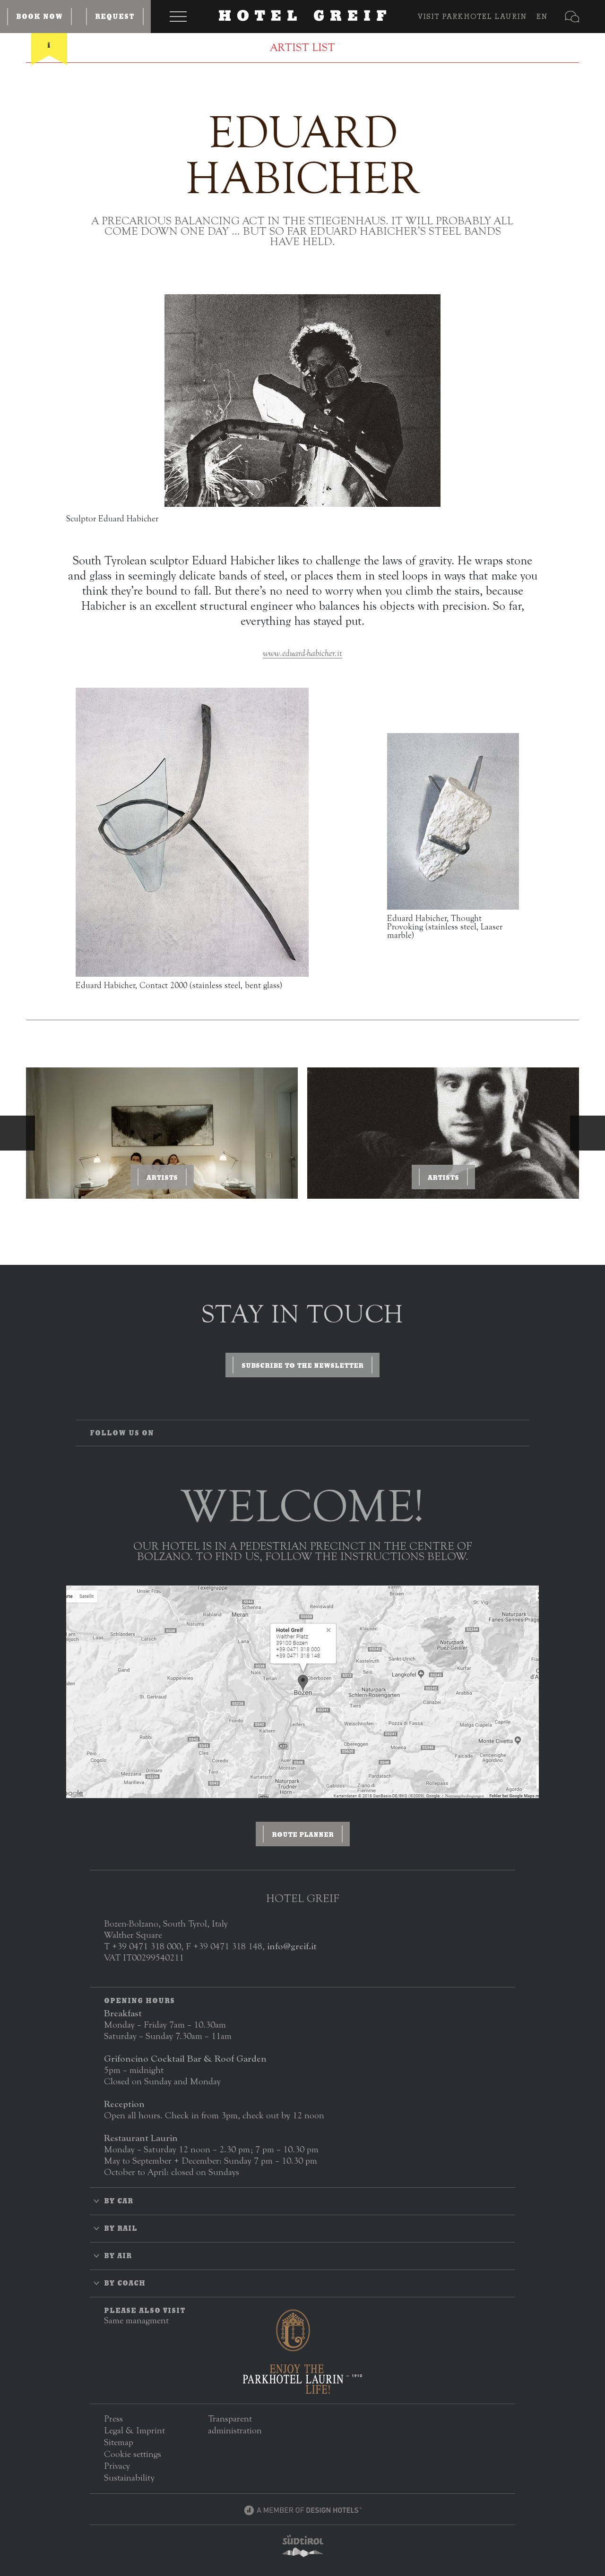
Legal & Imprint (134, 2430)
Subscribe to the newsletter (302, 1365)
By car (118, 2201)
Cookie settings (132, 2453)
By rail (121, 2228)
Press (113, 2418)
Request (115, 16)
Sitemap (118, 2442)
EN (542, 16)
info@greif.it (292, 1946)
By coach (125, 2283)
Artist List (302, 48)
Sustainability (129, 2477)
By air (118, 2256)
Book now (39, 16)
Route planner (303, 1834)
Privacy (117, 2465)
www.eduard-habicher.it (302, 653)
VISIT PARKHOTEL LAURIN (472, 16)
